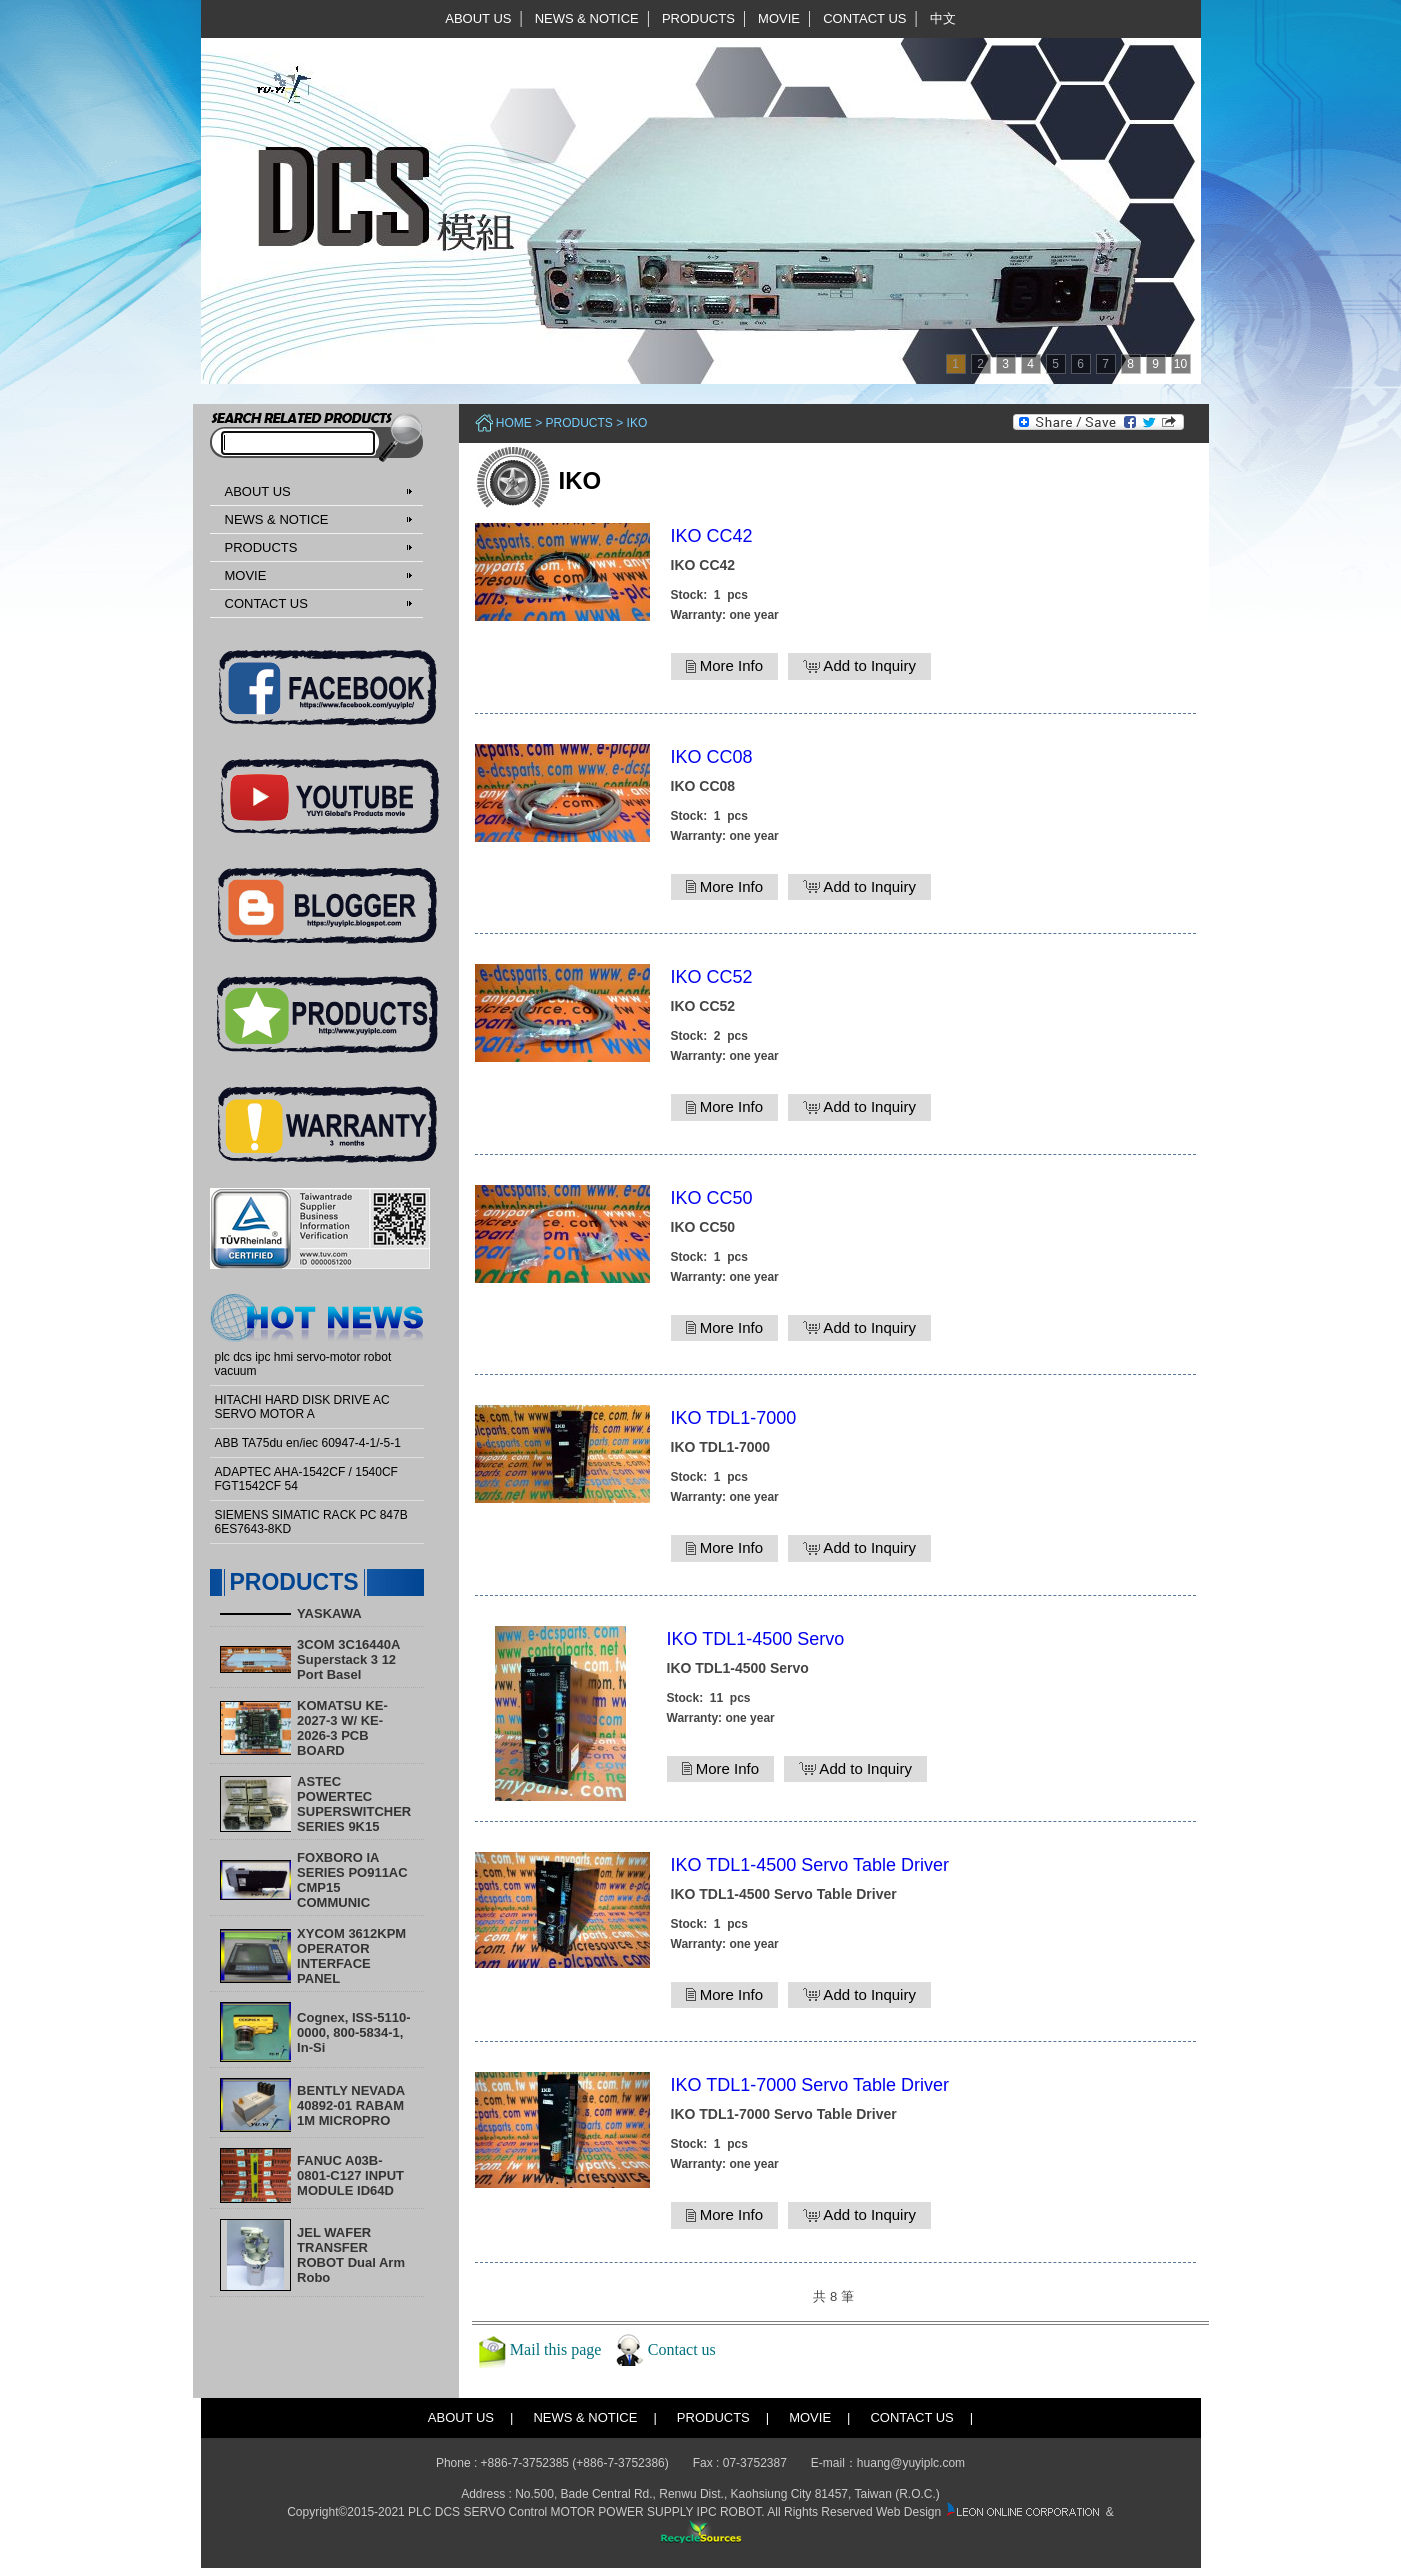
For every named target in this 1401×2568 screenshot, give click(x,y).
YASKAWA (329, 1613)
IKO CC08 (712, 757)
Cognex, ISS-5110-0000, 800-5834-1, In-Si (353, 2032)
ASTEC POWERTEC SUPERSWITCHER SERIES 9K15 (354, 1804)
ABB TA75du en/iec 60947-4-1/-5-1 (308, 1443)
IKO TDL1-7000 (734, 1418)
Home (514, 423)
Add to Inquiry (859, 666)
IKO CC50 (712, 1198)
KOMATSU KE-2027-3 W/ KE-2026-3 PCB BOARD (342, 1728)
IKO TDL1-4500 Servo (756, 1639)
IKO (637, 423)
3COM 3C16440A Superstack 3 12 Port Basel (348, 1659)
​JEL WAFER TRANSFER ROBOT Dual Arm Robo (351, 2255)
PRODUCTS (698, 18)
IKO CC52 (712, 977)
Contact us (682, 2348)
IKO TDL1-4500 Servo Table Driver (810, 1865)
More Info (725, 666)
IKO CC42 (712, 536)
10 (1180, 364)
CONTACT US (864, 18)
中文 (943, 18)
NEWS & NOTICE (587, 18)
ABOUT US (478, 18)
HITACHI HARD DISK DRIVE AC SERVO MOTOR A (302, 1407)
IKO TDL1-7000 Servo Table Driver (810, 2085)
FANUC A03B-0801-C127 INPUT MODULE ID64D (350, 2175)
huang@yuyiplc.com (911, 2463)
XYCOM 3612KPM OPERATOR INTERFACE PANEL (351, 1956)
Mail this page (556, 2348)
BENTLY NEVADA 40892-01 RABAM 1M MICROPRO (351, 2105)
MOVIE (779, 18)
